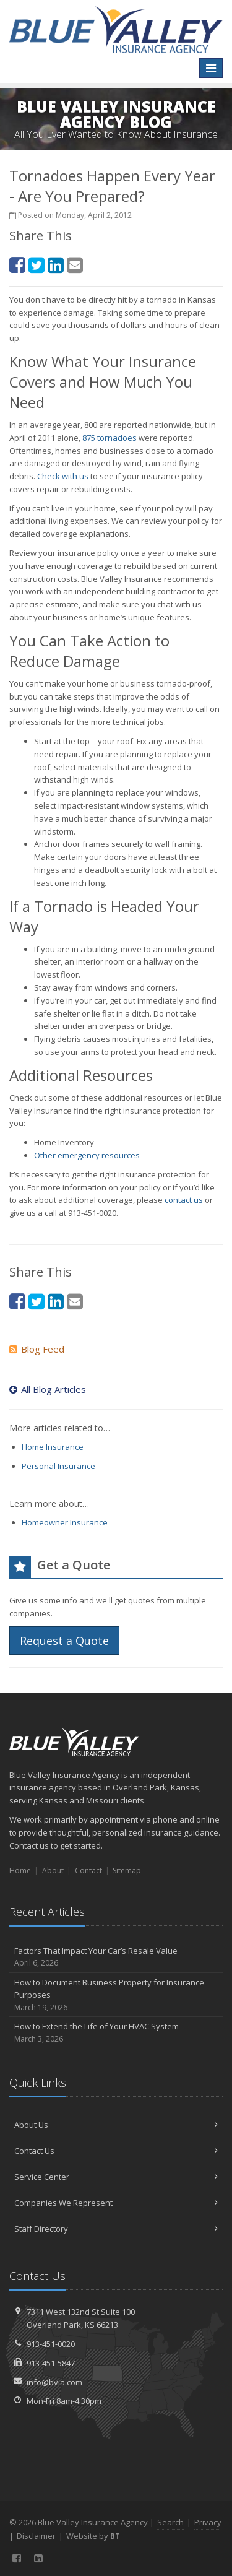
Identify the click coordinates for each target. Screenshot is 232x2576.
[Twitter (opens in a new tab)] (36, 264)
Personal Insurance (58, 1466)
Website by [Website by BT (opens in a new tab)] (93, 2535)
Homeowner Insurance (65, 1522)
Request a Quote (64, 1640)
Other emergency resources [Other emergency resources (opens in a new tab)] (87, 1155)
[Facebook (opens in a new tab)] (17, 264)
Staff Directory (116, 2228)
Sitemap (127, 1870)
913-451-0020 (51, 2343)
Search (170, 2522)
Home (20, 1870)
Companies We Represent (116, 2202)
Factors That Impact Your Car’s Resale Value (116, 1957)
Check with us (62, 476)
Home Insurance (53, 1446)
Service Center (116, 2176)
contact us (184, 1199)
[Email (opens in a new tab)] (75, 264)
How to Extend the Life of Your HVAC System (116, 2033)
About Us (116, 2124)
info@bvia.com (54, 2382)
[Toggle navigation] (211, 68)
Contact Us (116, 2150)
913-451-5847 (51, 2363)
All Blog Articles (47, 1389)
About (53, 1870)
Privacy (207, 2522)
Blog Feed (36, 1349)
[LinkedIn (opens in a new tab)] (56, 264)
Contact (88, 1870)
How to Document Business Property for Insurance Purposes (116, 1995)
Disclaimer (36, 2535)
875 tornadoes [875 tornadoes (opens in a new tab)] (109, 437)
